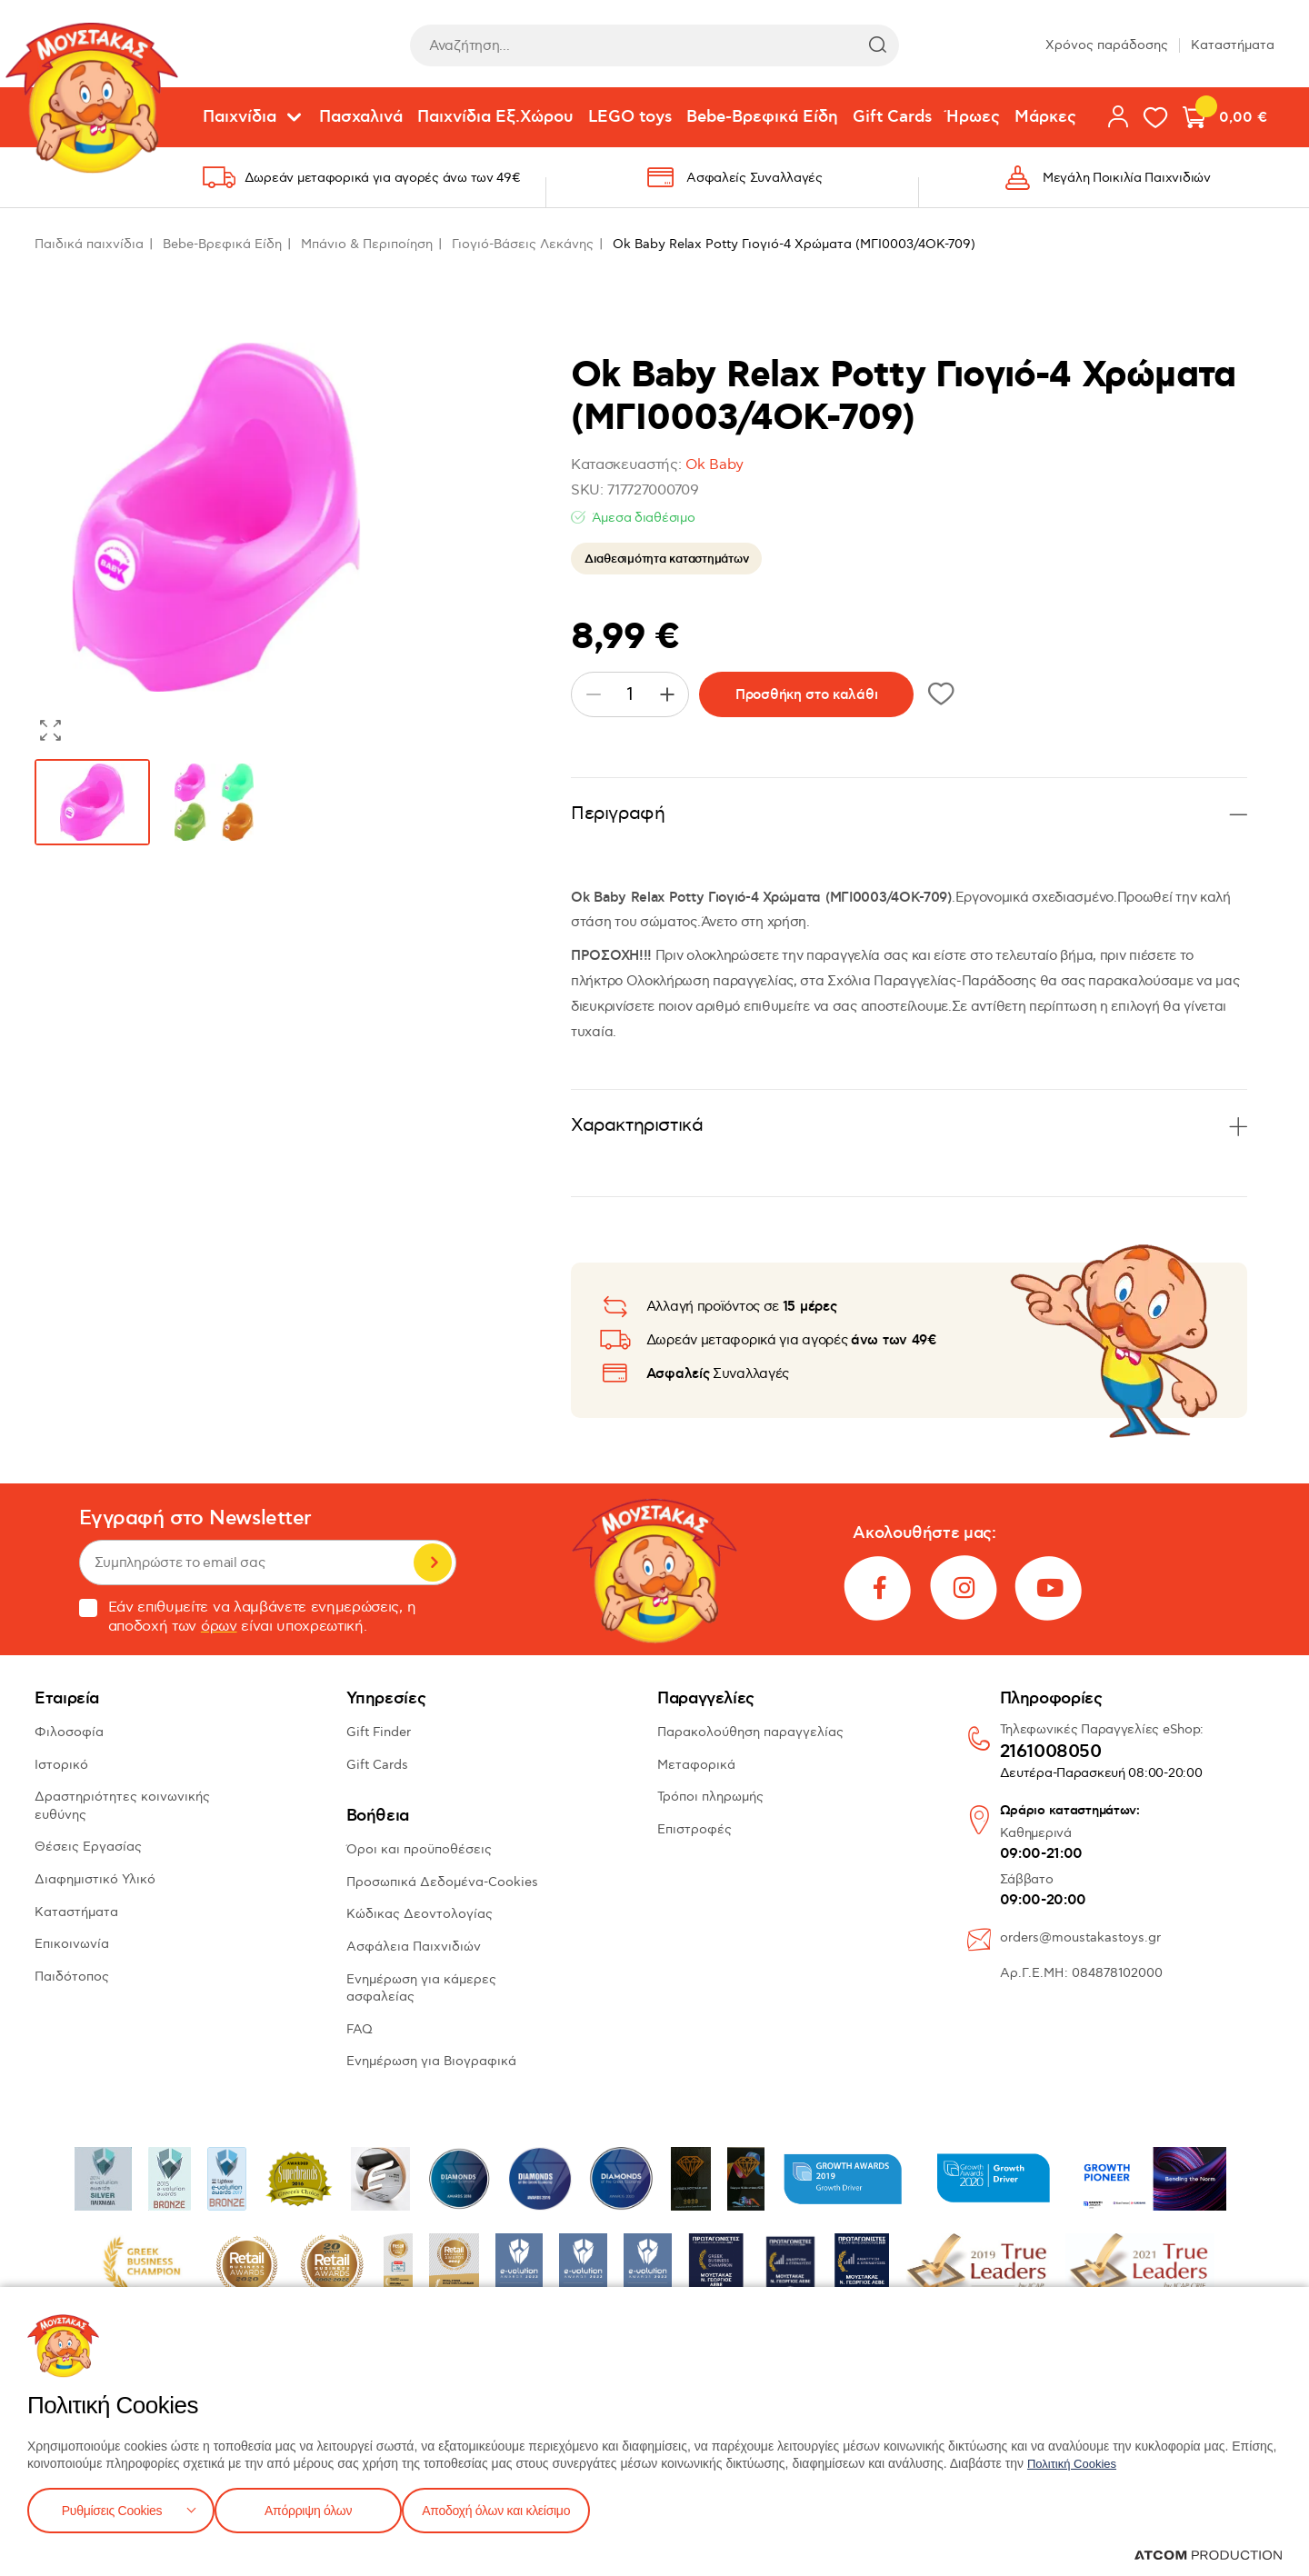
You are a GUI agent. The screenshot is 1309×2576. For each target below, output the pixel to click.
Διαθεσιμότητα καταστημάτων (666, 559)
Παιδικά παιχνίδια (89, 244)
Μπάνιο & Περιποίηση (367, 244)
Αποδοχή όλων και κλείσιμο (524, 2508)
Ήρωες (973, 117)
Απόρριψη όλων (317, 2508)
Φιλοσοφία (69, 1732)
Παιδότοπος (72, 1976)
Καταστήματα (1232, 45)
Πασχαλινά (361, 117)
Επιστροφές (694, 1829)
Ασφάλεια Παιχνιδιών (413, 1946)
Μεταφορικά (696, 1764)
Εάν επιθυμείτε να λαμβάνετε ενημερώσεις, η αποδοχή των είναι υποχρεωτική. (247, 1617)
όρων (219, 1626)
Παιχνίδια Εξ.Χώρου (495, 117)
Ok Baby (714, 465)
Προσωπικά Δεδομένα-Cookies (442, 1882)
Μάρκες (1045, 117)
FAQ (359, 2029)
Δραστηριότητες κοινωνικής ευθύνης (122, 1805)
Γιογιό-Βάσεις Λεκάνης (523, 244)
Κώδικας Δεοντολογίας (419, 1914)
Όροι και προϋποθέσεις (419, 1849)
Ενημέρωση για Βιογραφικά (431, 2061)
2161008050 (1051, 1752)
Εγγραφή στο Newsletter (195, 1518)
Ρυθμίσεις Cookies (112, 2508)
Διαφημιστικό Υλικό (95, 1879)
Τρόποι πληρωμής (710, 1796)
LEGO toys (630, 117)
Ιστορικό (61, 1764)
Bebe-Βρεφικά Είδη (762, 117)
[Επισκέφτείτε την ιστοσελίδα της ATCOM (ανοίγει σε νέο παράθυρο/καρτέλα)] (1208, 2555)
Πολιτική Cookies (1075, 2459)
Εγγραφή (433, 1562)
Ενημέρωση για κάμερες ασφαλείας (421, 1988)
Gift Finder (378, 1732)
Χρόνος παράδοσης (1106, 45)
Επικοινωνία (72, 1944)
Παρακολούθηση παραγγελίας (750, 1732)
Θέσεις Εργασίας (88, 1846)
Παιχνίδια (239, 117)
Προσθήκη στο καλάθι (806, 695)
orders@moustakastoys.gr (1080, 1937)
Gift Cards (892, 117)
